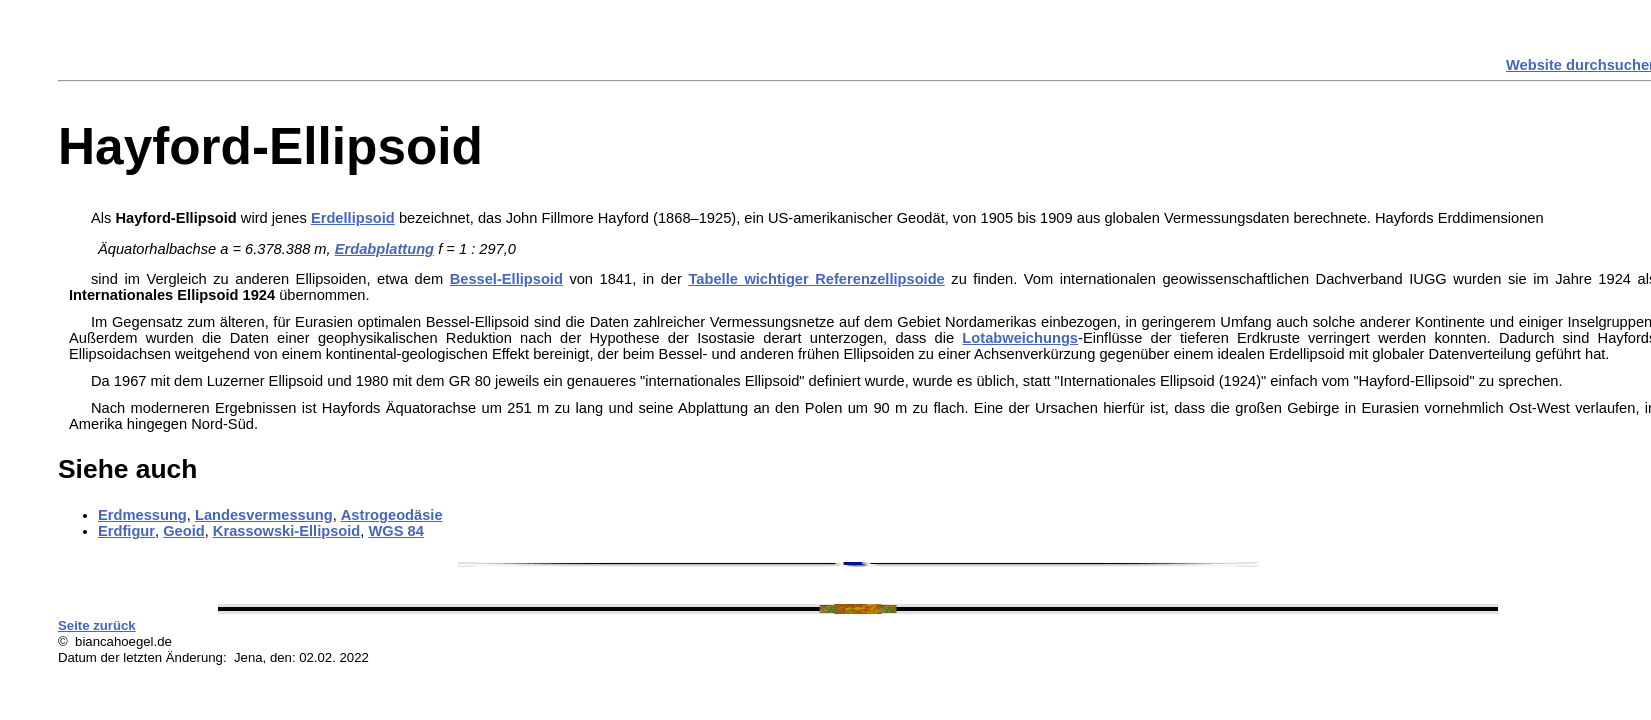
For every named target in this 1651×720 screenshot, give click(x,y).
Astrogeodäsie (392, 515)
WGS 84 (395, 531)
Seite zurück (97, 625)
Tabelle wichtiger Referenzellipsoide (816, 279)
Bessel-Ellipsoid (506, 279)
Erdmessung (142, 515)
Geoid (184, 531)
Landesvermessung (264, 515)
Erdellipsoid (353, 218)
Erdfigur (126, 531)
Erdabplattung (384, 249)
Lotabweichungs (1020, 338)
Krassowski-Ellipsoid (286, 531)
